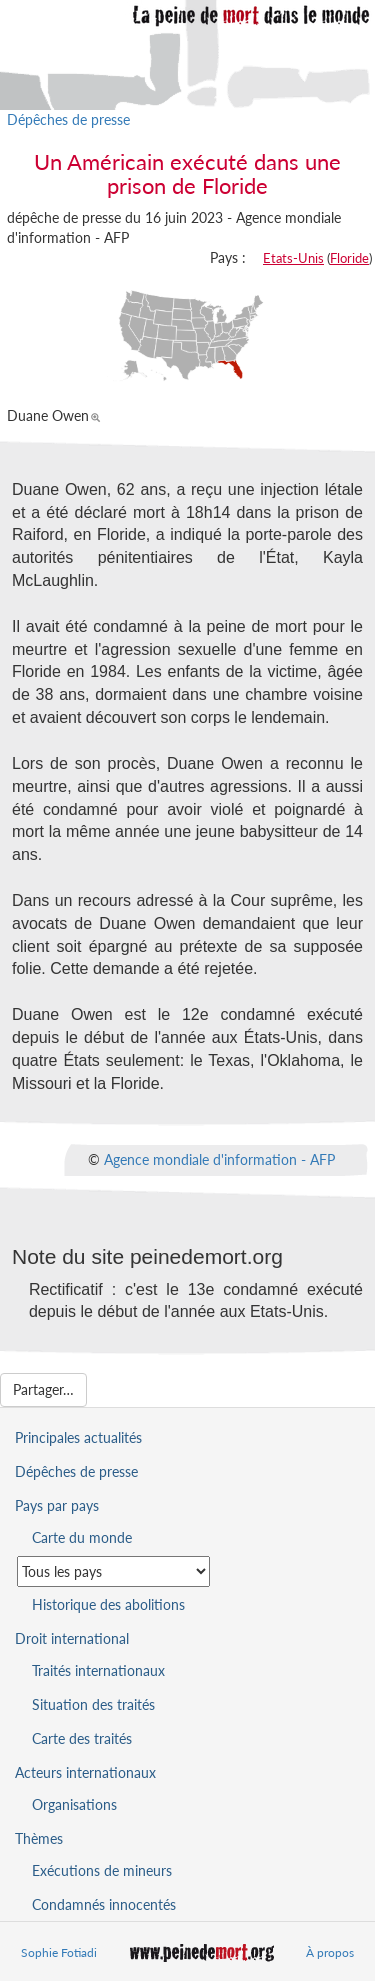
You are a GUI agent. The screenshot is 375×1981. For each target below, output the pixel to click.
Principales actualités (78, 1437)
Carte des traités (82, 1738)
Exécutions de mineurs (102, 1870)
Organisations (74, 1804)
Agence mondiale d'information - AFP (219, 1159)
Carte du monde (82, 1537)
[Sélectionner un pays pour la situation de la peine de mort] (113, 1571)
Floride (349, 258)
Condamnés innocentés (104, 1904)
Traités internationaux (98, 1670)
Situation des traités (93, 1704)
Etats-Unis (293, 258)
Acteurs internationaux (85, 1772)
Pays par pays (57, 1505)
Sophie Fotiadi (59, 1952)
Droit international (72, 1638)
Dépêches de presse (68, 119)
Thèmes (39, 1838)
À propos (330, 1952)
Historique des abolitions (108, 1604)
